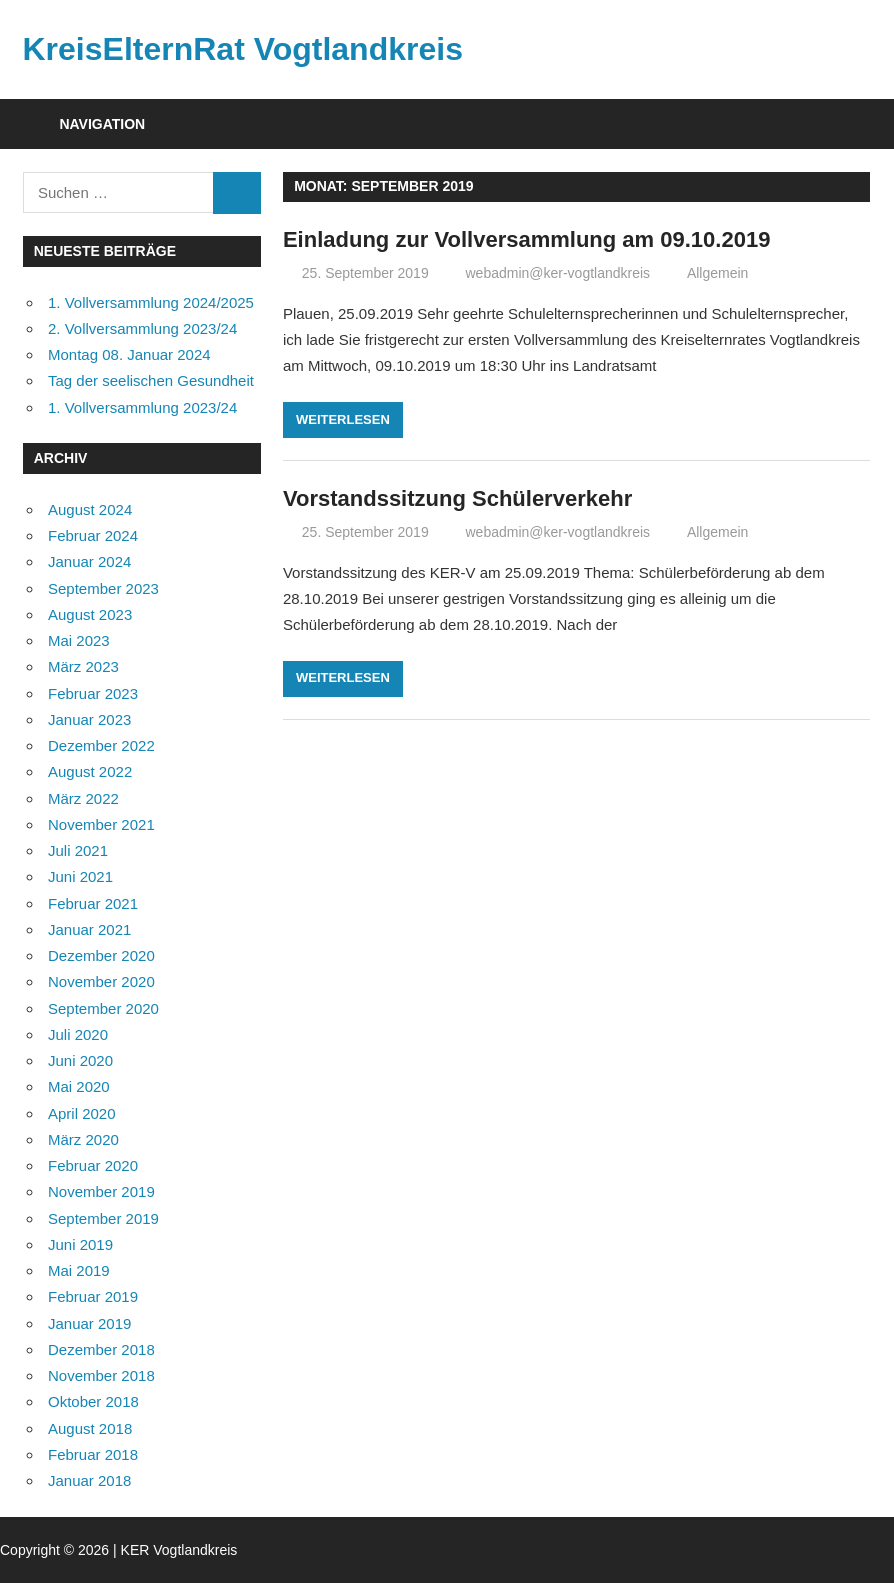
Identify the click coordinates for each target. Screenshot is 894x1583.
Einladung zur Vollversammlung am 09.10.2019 (526, 239)
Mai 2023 (79, 640)
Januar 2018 (89, 1480)
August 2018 (90, 1428)
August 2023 (90, 614)
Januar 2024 (89, 561)
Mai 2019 (79, 1270)
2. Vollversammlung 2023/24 (142, 328)
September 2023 (103, 588)
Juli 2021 (78, 850)
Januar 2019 (89, 1323)
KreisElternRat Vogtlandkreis (243, 49)
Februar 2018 (93, 1454)
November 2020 (101, 981)
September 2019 (103, 1218)
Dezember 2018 (101, 1349)
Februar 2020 (93, 1165)
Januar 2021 (89, 929)
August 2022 (90, 771)
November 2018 (101, 1375)
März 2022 (83, 798)
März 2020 (83, 1139)
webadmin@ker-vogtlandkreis (557, 273)
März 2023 (83, 666)
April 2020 (82, 1113)
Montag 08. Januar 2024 (129, 354)
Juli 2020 (78, 1034)
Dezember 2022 (101, 745)
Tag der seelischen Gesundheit (151, 380)
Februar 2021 (93, 903)
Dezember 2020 (101, 955)
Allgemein (717, 273)
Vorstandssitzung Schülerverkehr (457, 498)
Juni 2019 (80, 1244)
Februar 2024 (93, 535)
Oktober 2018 (93, 1401)
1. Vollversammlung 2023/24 (142, 407)
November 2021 (101, 824)
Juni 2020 (80, 1060)
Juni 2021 (80, 876)
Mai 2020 (79, 1086)
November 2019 (101, 1191)
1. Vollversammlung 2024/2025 (151, 302)
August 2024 (90, 509)
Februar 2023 (93, 693)
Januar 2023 (89, 719)
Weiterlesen (343, 419)
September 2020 (103, 1008)
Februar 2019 (93, 1296)
